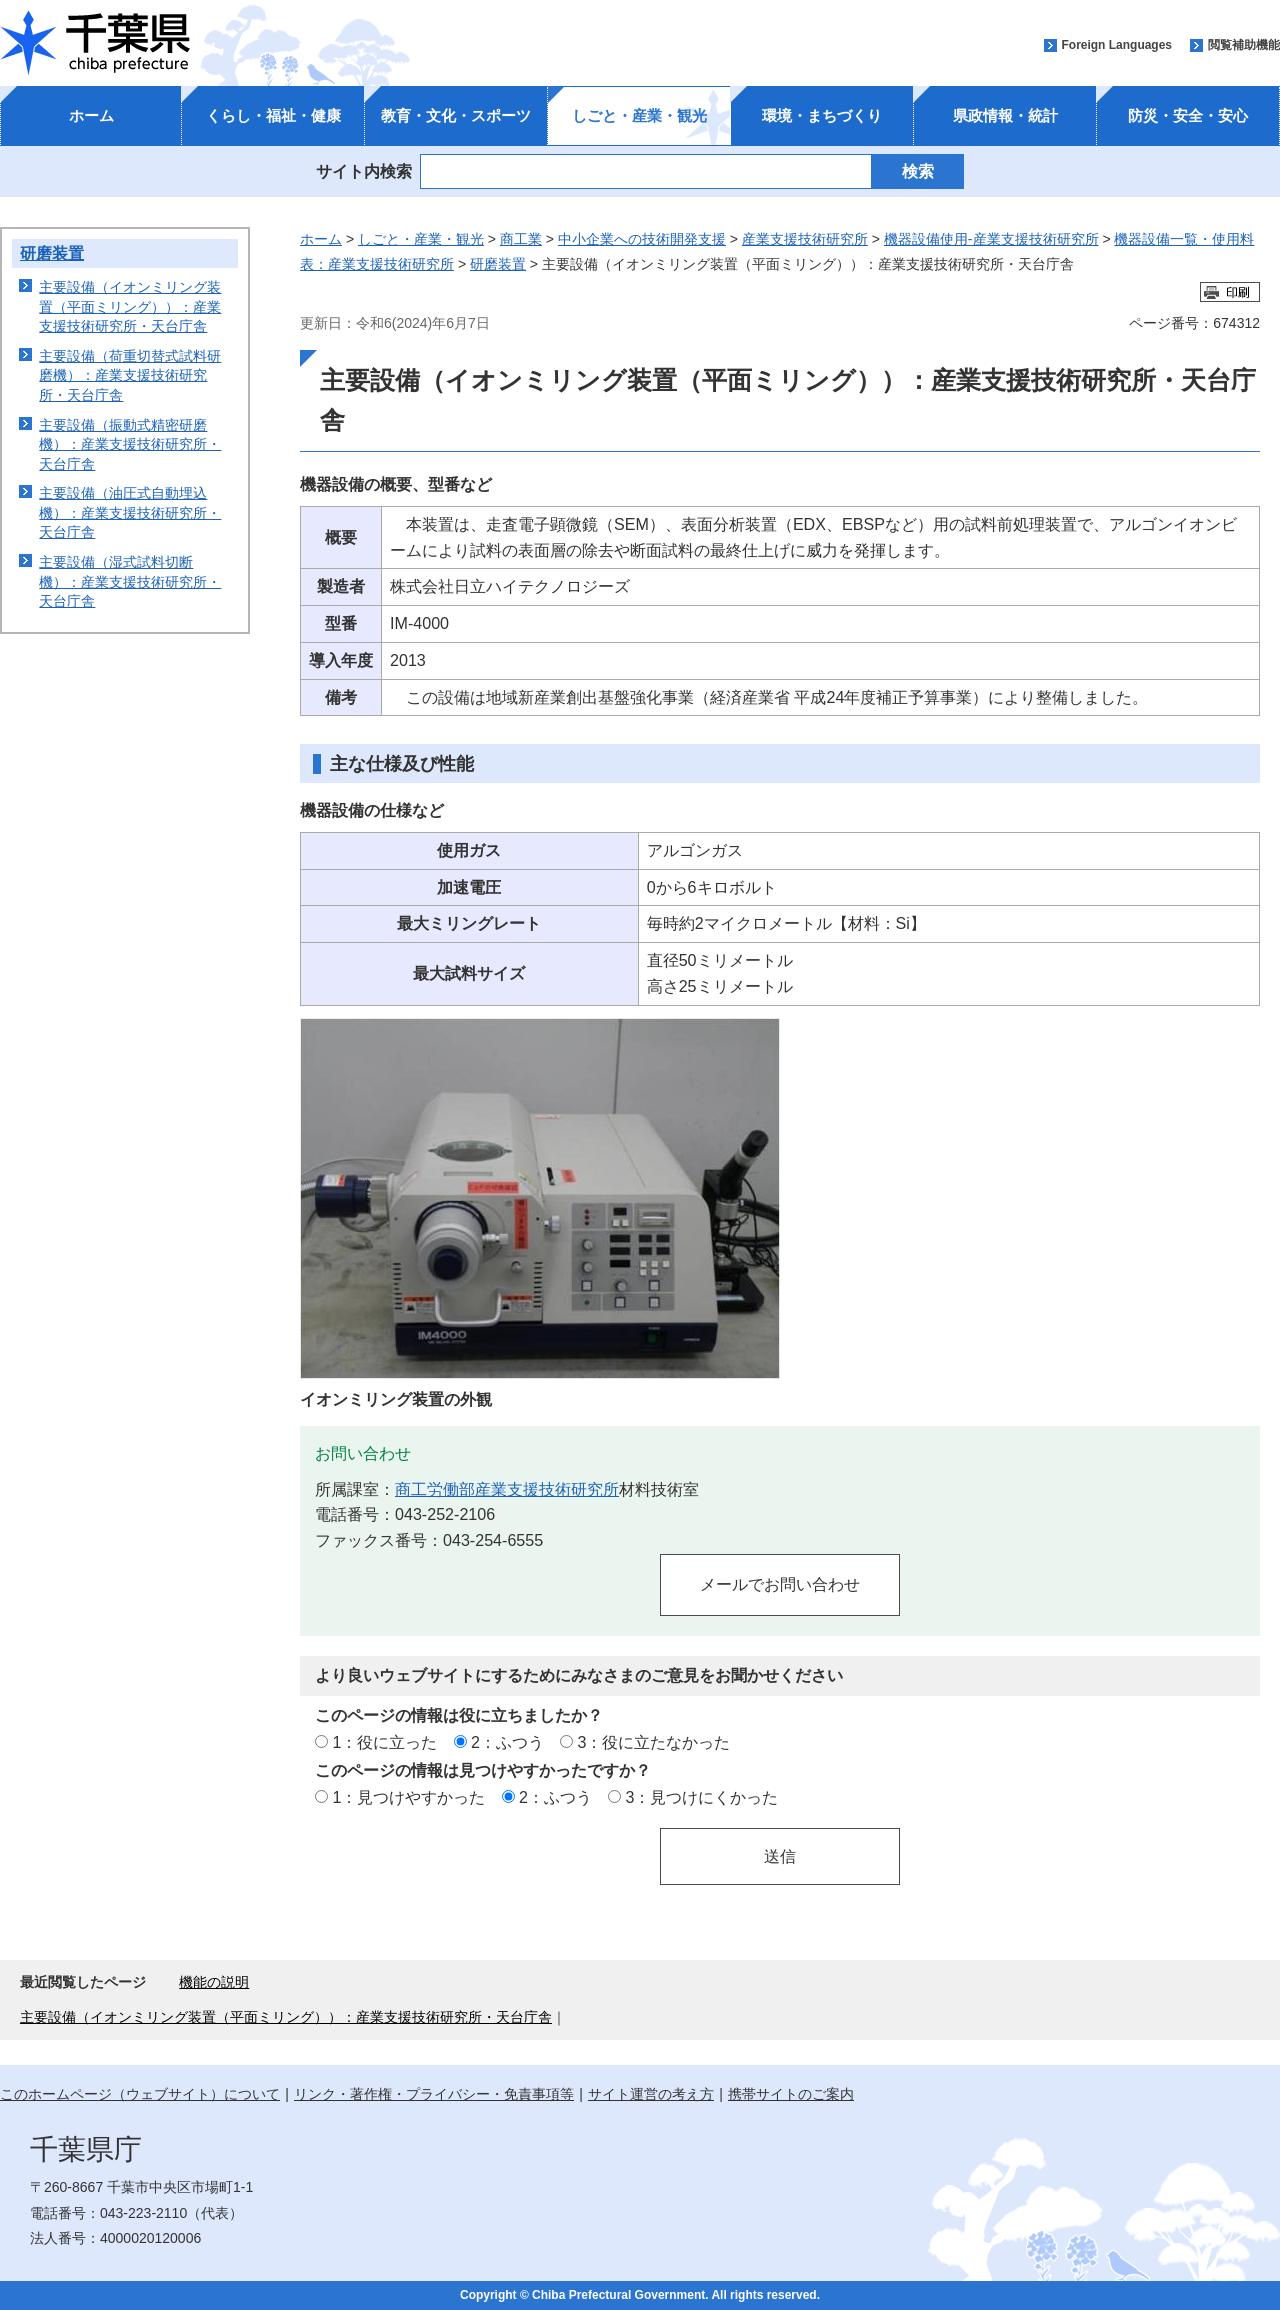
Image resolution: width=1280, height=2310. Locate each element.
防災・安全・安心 (1188, 115)
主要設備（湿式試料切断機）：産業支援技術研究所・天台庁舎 (130, 581)
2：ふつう (507, 1742)
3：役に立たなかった (654, 1742)
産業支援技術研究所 (805, 239)
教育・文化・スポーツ (456, 115)
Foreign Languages (1116, 45)
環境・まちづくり (822, 115)
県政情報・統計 (1005, 115)
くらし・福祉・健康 (273, 115)
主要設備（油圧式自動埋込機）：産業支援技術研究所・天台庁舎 (130, 512)
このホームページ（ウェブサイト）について (140, 2094)
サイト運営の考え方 (651, 2094)
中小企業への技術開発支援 (642, 239)
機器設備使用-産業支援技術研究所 (991, 239)
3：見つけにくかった (702, 1797)
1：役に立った (384, 1742)
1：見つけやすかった (408, 1797)
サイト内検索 (364, 171)
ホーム (91, 115)
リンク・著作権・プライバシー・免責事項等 (434, 2094)
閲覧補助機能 (1244, 45)
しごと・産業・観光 (639, 115)
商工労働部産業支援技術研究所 (507, 1489)
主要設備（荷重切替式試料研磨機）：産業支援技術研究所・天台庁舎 (130, 375)
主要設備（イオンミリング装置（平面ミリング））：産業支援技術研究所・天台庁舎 (130, 306)
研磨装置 (52, 253)
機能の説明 (214, 1982)
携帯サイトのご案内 (791, 2094)
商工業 (521, 239)
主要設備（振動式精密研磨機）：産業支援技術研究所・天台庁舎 (130, 444)
